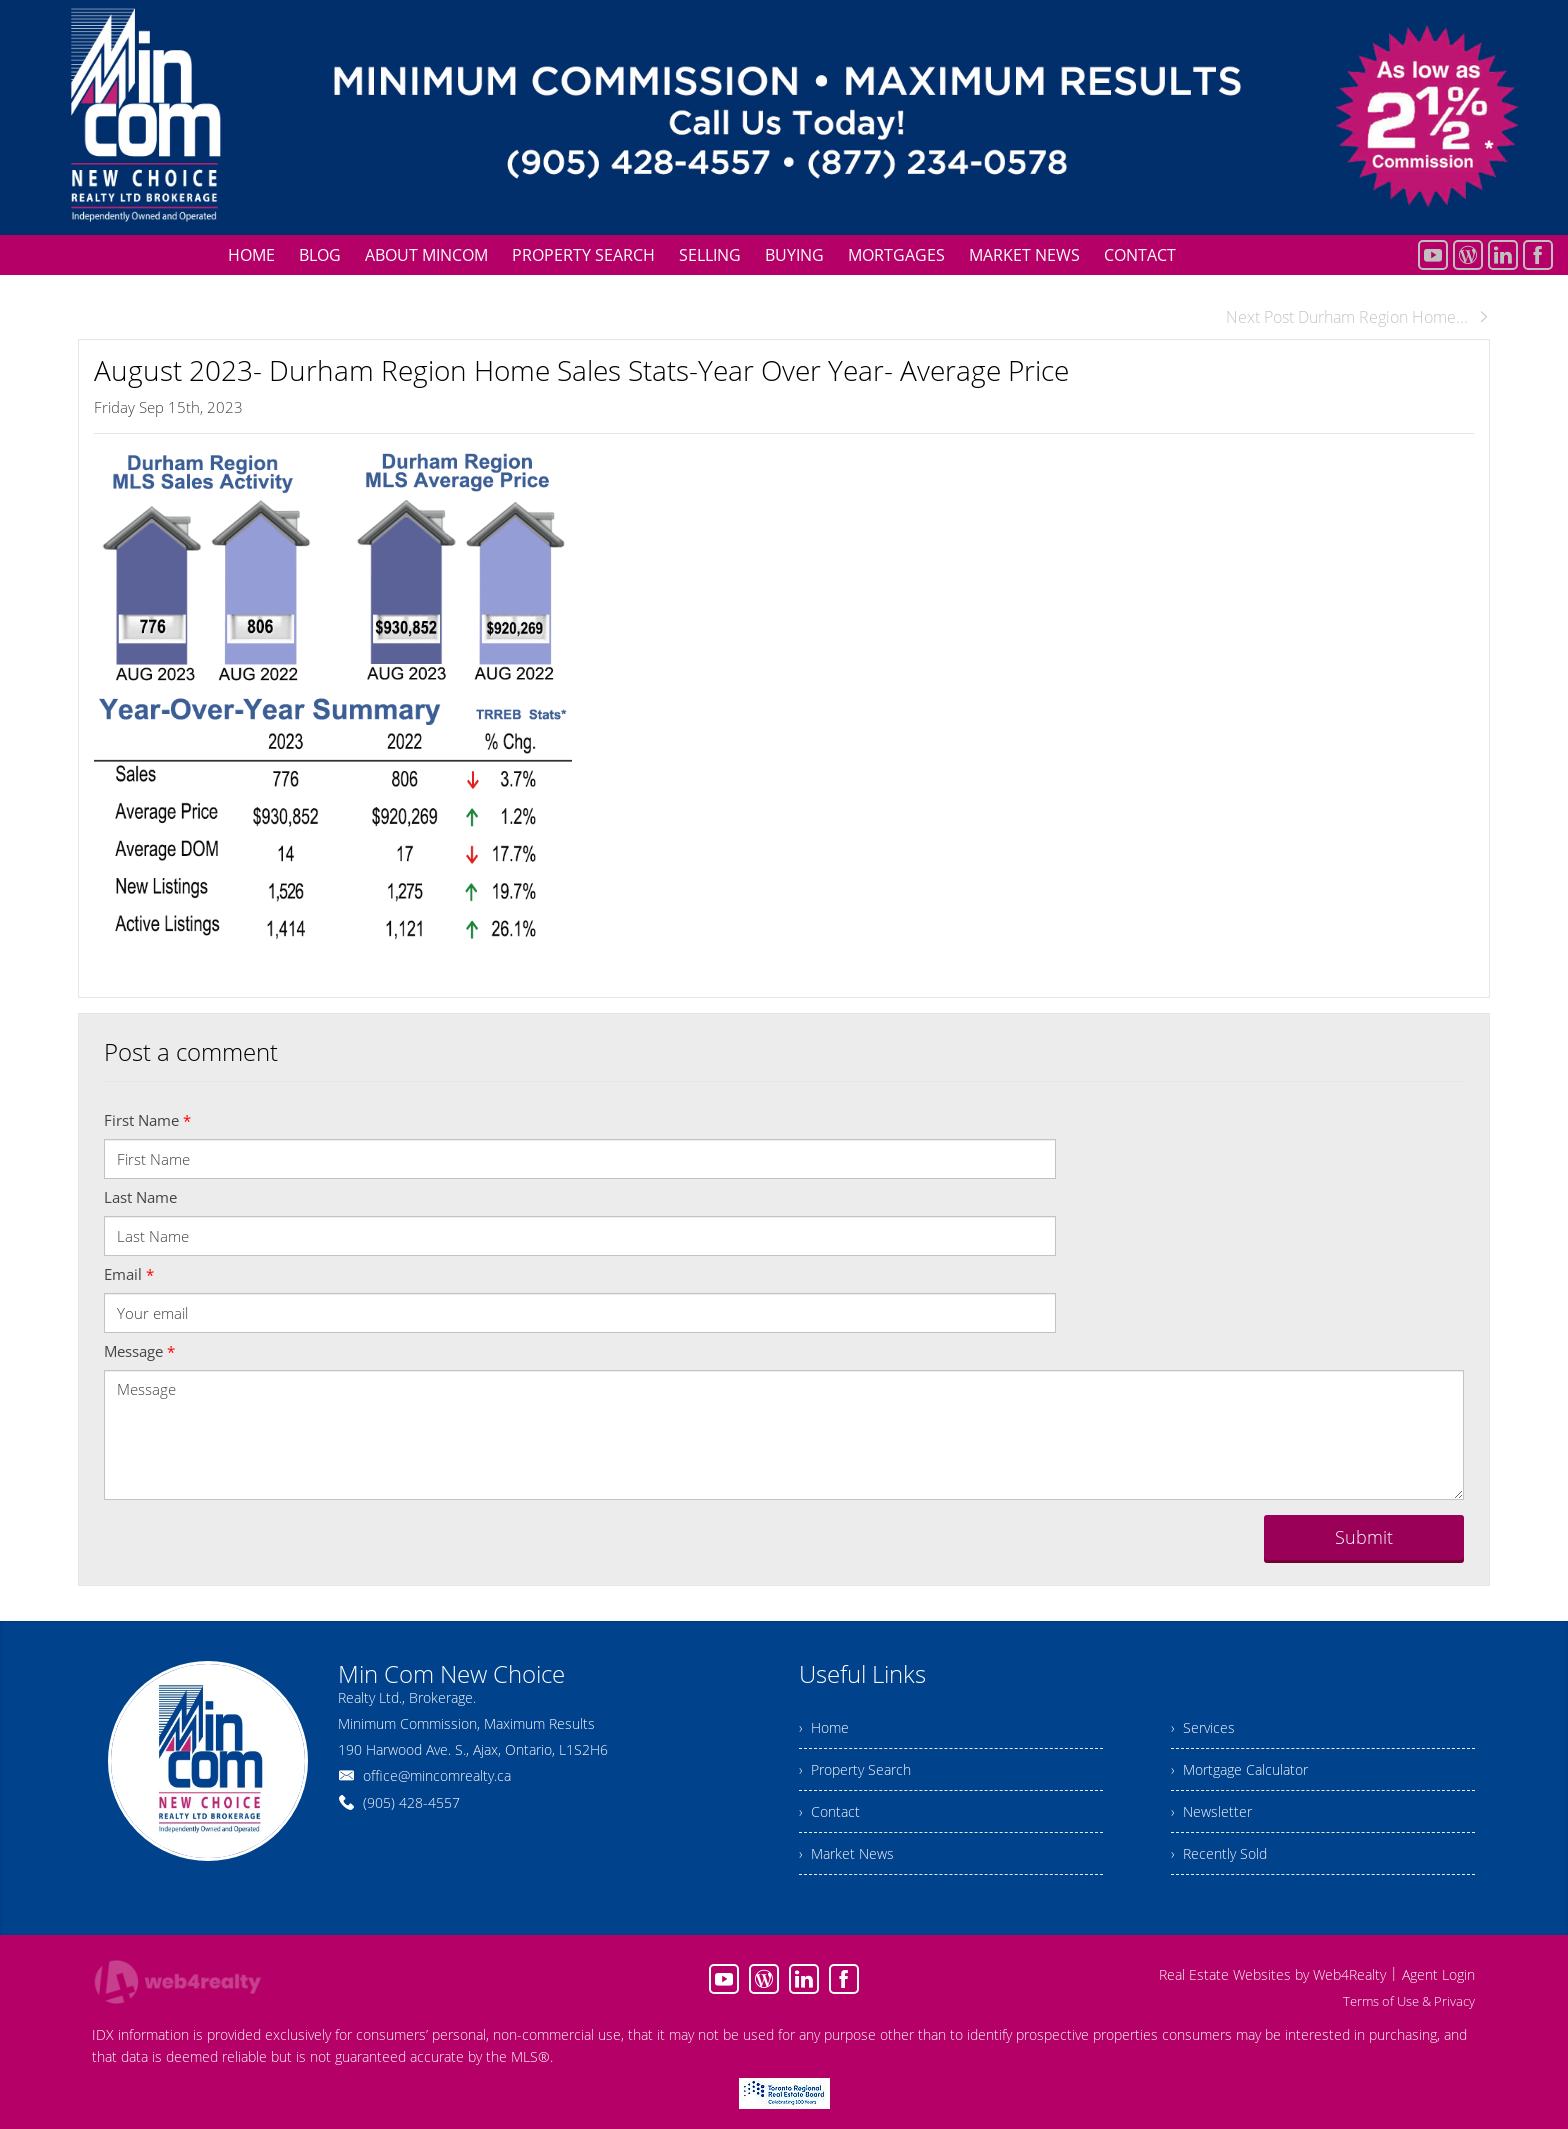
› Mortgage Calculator (1239, 1769)
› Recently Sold (1219, 1853)
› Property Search (855, 1769)
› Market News (846, 1853)
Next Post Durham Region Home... (1358, 317)
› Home (824, 1727)
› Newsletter (1211, 1811)
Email (129, 1274)
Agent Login (1438, 1974)
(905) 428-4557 (411, 1802)
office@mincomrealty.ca (437, 1775)
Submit (1364, 1537)
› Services (1203, 1727)
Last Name (140, 1197)
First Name (147, 1120)
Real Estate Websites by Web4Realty (1272, 1974)
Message (139, 1351)
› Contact (829, 1811)
